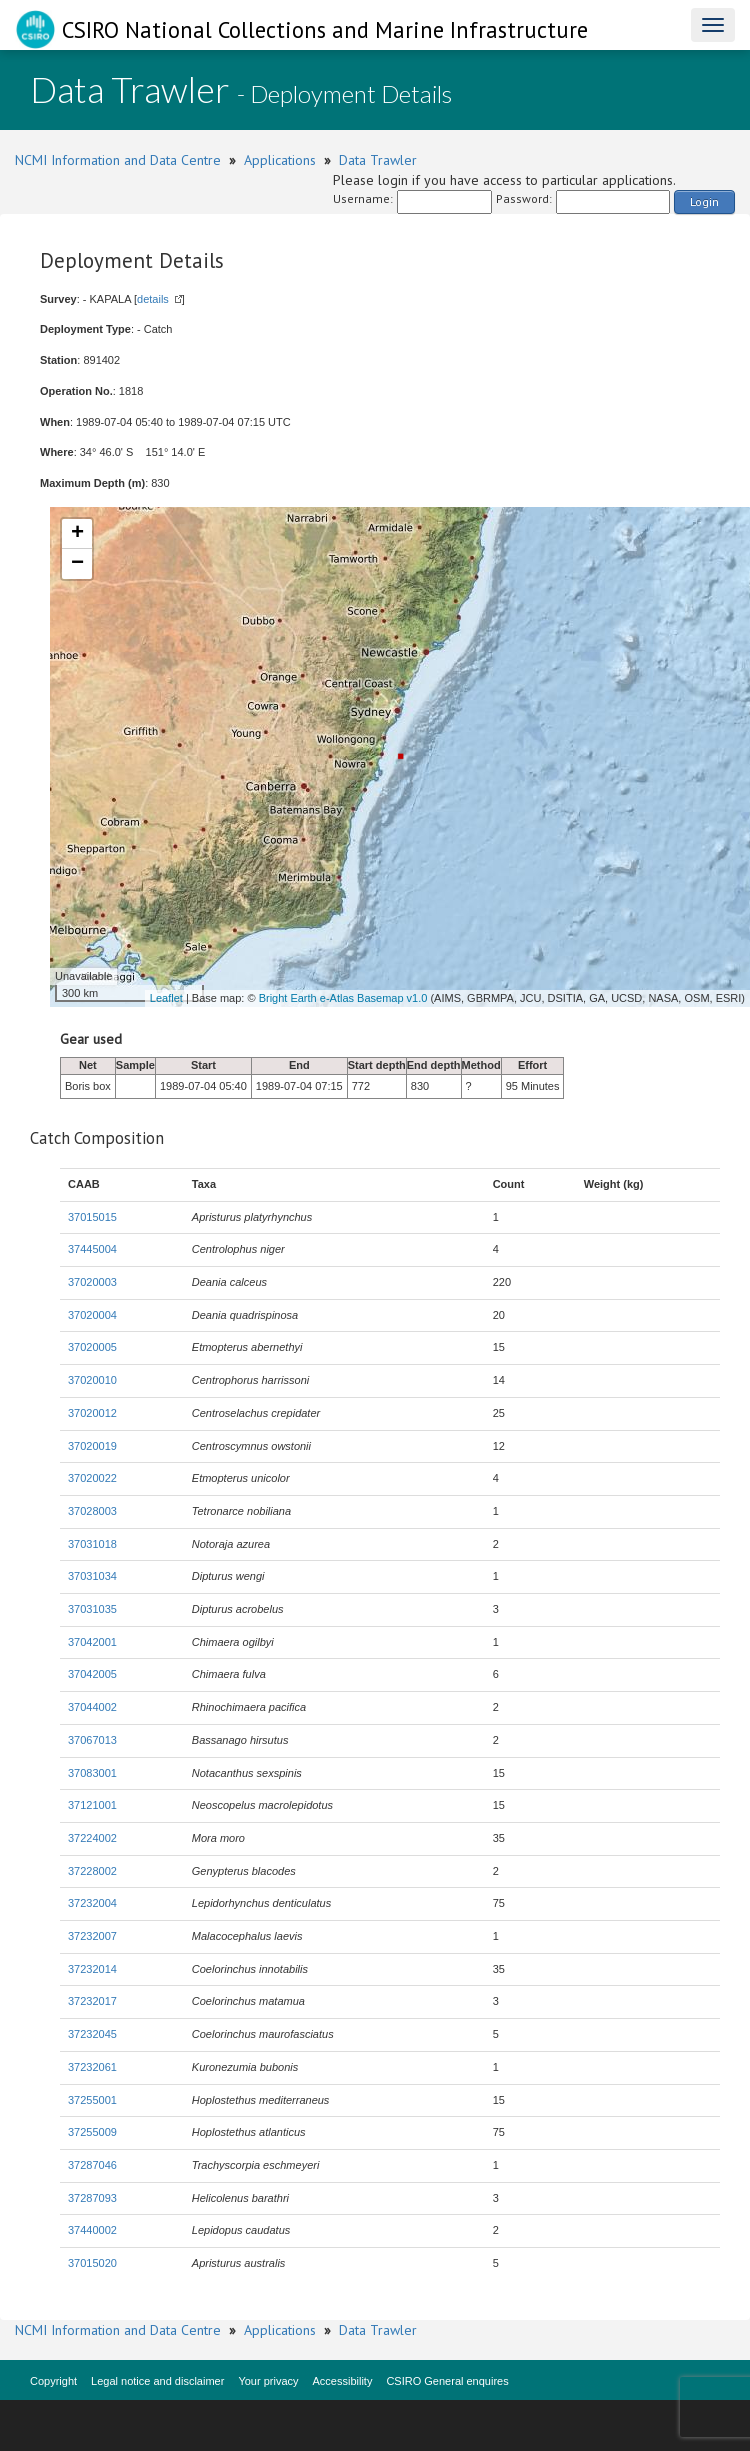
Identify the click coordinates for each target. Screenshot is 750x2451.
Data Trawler (378, 160)
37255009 (92, 2132)
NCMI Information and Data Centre (118, 160)
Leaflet (166, 998)
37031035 (92, 1609)
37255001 (92, 2100)
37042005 (92, 1674)
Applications (280, 160)
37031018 (92, 1544)
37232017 (92, 2001)
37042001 (92, 1642)
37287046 (92, 2165)
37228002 (92, 1871)
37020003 (92, 1282)
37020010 (92, 1380)
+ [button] (77, 534)
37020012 (92, 1413)
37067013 (92, 1740)
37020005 (92, 1347)
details (153, 299)
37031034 (92, 1576)
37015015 (92, 1217)
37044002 (92, 1707)
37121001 (92, 1805)
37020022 (92, 1478)
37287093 (92, 2198)
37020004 (92, 1315)
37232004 (92, 1903)
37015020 (92, 2263)
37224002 (92, 1838)
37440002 (92, 2230)
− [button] (77, 564)
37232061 (92, 2067)
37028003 (92, 1511)
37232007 (92, 1936)
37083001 (92, 1773)
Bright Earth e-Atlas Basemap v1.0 (343, 998)
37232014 (92, 1969)
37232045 (92, 2034)
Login (704, 201)
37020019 (92, 1446)
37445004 (92, 1249)
